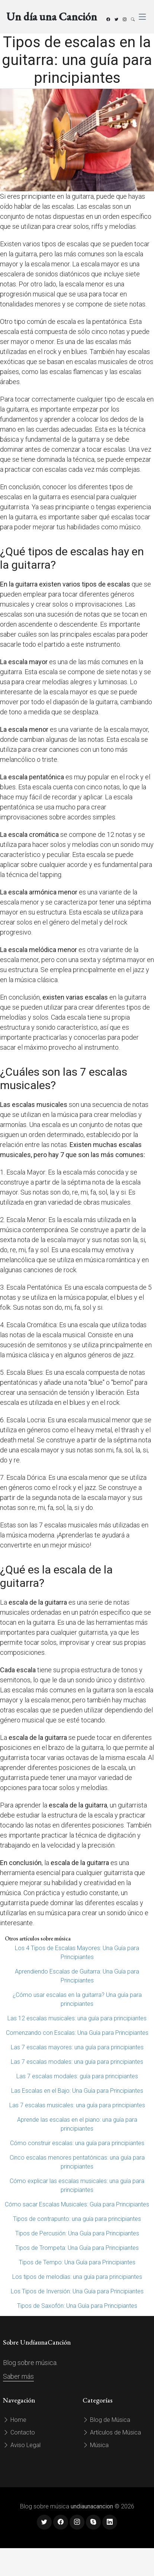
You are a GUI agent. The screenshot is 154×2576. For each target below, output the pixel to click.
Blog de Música (106, 2419)
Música (96, 2445)
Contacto (19, 2432)
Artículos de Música (112, 2432)
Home (14, 2419)
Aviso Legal (22, 2445)
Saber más (18, 2376)
